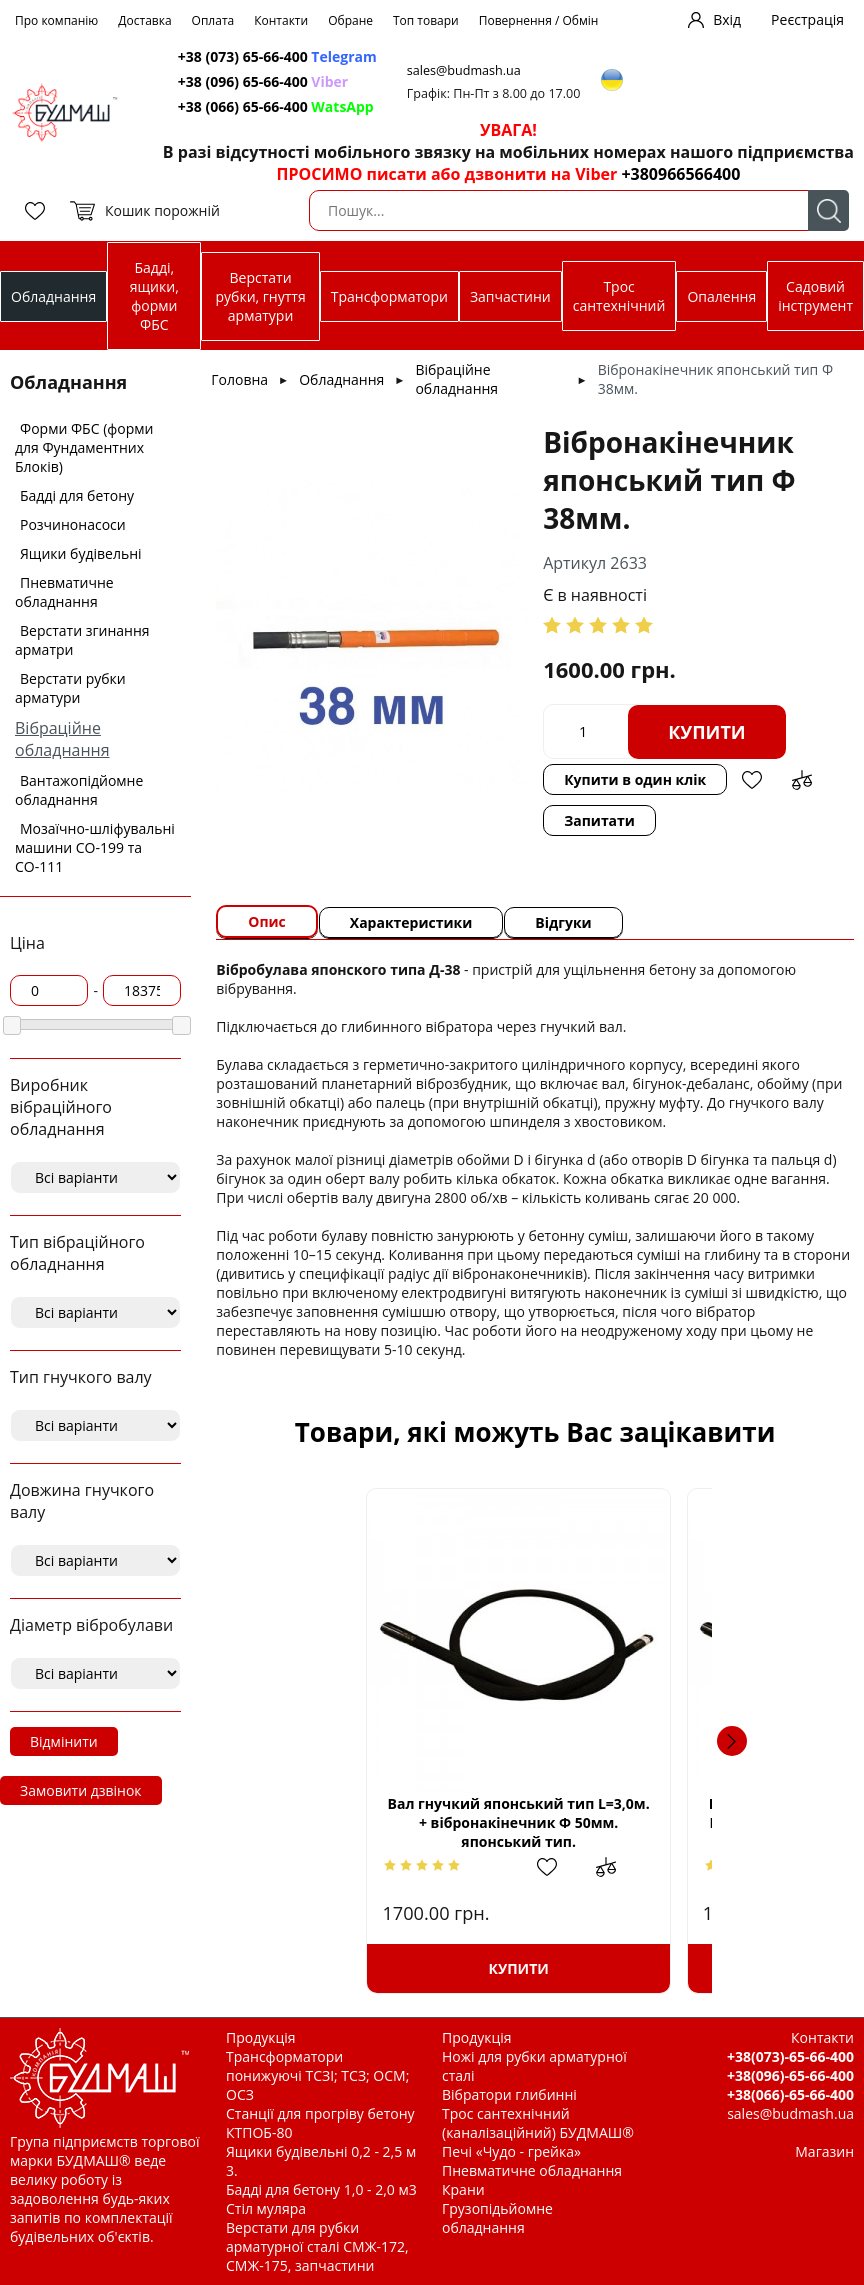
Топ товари (426, 20)
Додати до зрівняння (802, 780)
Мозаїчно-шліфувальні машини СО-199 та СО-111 (95, 847)
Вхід (727, 19)
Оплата (213, 20)
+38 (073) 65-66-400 (277, 56)
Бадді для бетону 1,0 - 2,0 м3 (321, 2189)
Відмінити (64, 1741)
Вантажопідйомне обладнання (79, 790)
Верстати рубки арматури (70, 688)
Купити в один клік (635, 779)
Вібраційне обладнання (62, 739)
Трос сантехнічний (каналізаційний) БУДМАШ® (538, 2123)
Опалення (721, 296)
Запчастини (510, 296)
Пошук (828, 210)
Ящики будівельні (81, 553)
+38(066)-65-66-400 (790, 2094)
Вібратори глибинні (509, 2094)
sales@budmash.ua (464, 70)
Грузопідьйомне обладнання (497, 2218)
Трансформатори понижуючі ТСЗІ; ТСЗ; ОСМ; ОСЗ (317, 2075)
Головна (239, 379)
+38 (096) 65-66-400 (263, 81)
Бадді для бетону (77, 495)
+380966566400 (680, 174)
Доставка (144, 20)
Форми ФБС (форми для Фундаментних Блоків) (84, 447)
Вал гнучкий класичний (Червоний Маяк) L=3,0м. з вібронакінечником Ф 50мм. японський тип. (677, 1822)
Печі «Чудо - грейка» (511, 2151)
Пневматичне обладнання (64, 592)
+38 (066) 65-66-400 (276, 106)
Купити (707, 732)
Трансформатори (389, 296)
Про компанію (56, 20)
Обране (350, 20)
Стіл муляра (266, 2208)
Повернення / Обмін (539, 20)
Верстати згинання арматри (82, 640)
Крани (463, 2189)
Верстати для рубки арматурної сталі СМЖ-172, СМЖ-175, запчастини (317, 2246)
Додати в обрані (752, 780)
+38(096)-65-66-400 (790, 2075)
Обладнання (53, 296)
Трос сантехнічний (619, 296)
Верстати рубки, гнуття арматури (261, 296)
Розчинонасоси (73, 524)
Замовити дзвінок (81, 1790)
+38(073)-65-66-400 (790, 2056)
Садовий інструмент (815, 296)
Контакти (281, 20)
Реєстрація (807, 19)
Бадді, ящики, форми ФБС (154, 296)
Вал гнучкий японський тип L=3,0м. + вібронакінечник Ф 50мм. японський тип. (392, 1822)
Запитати (599, 820)
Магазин (824, 2151)
